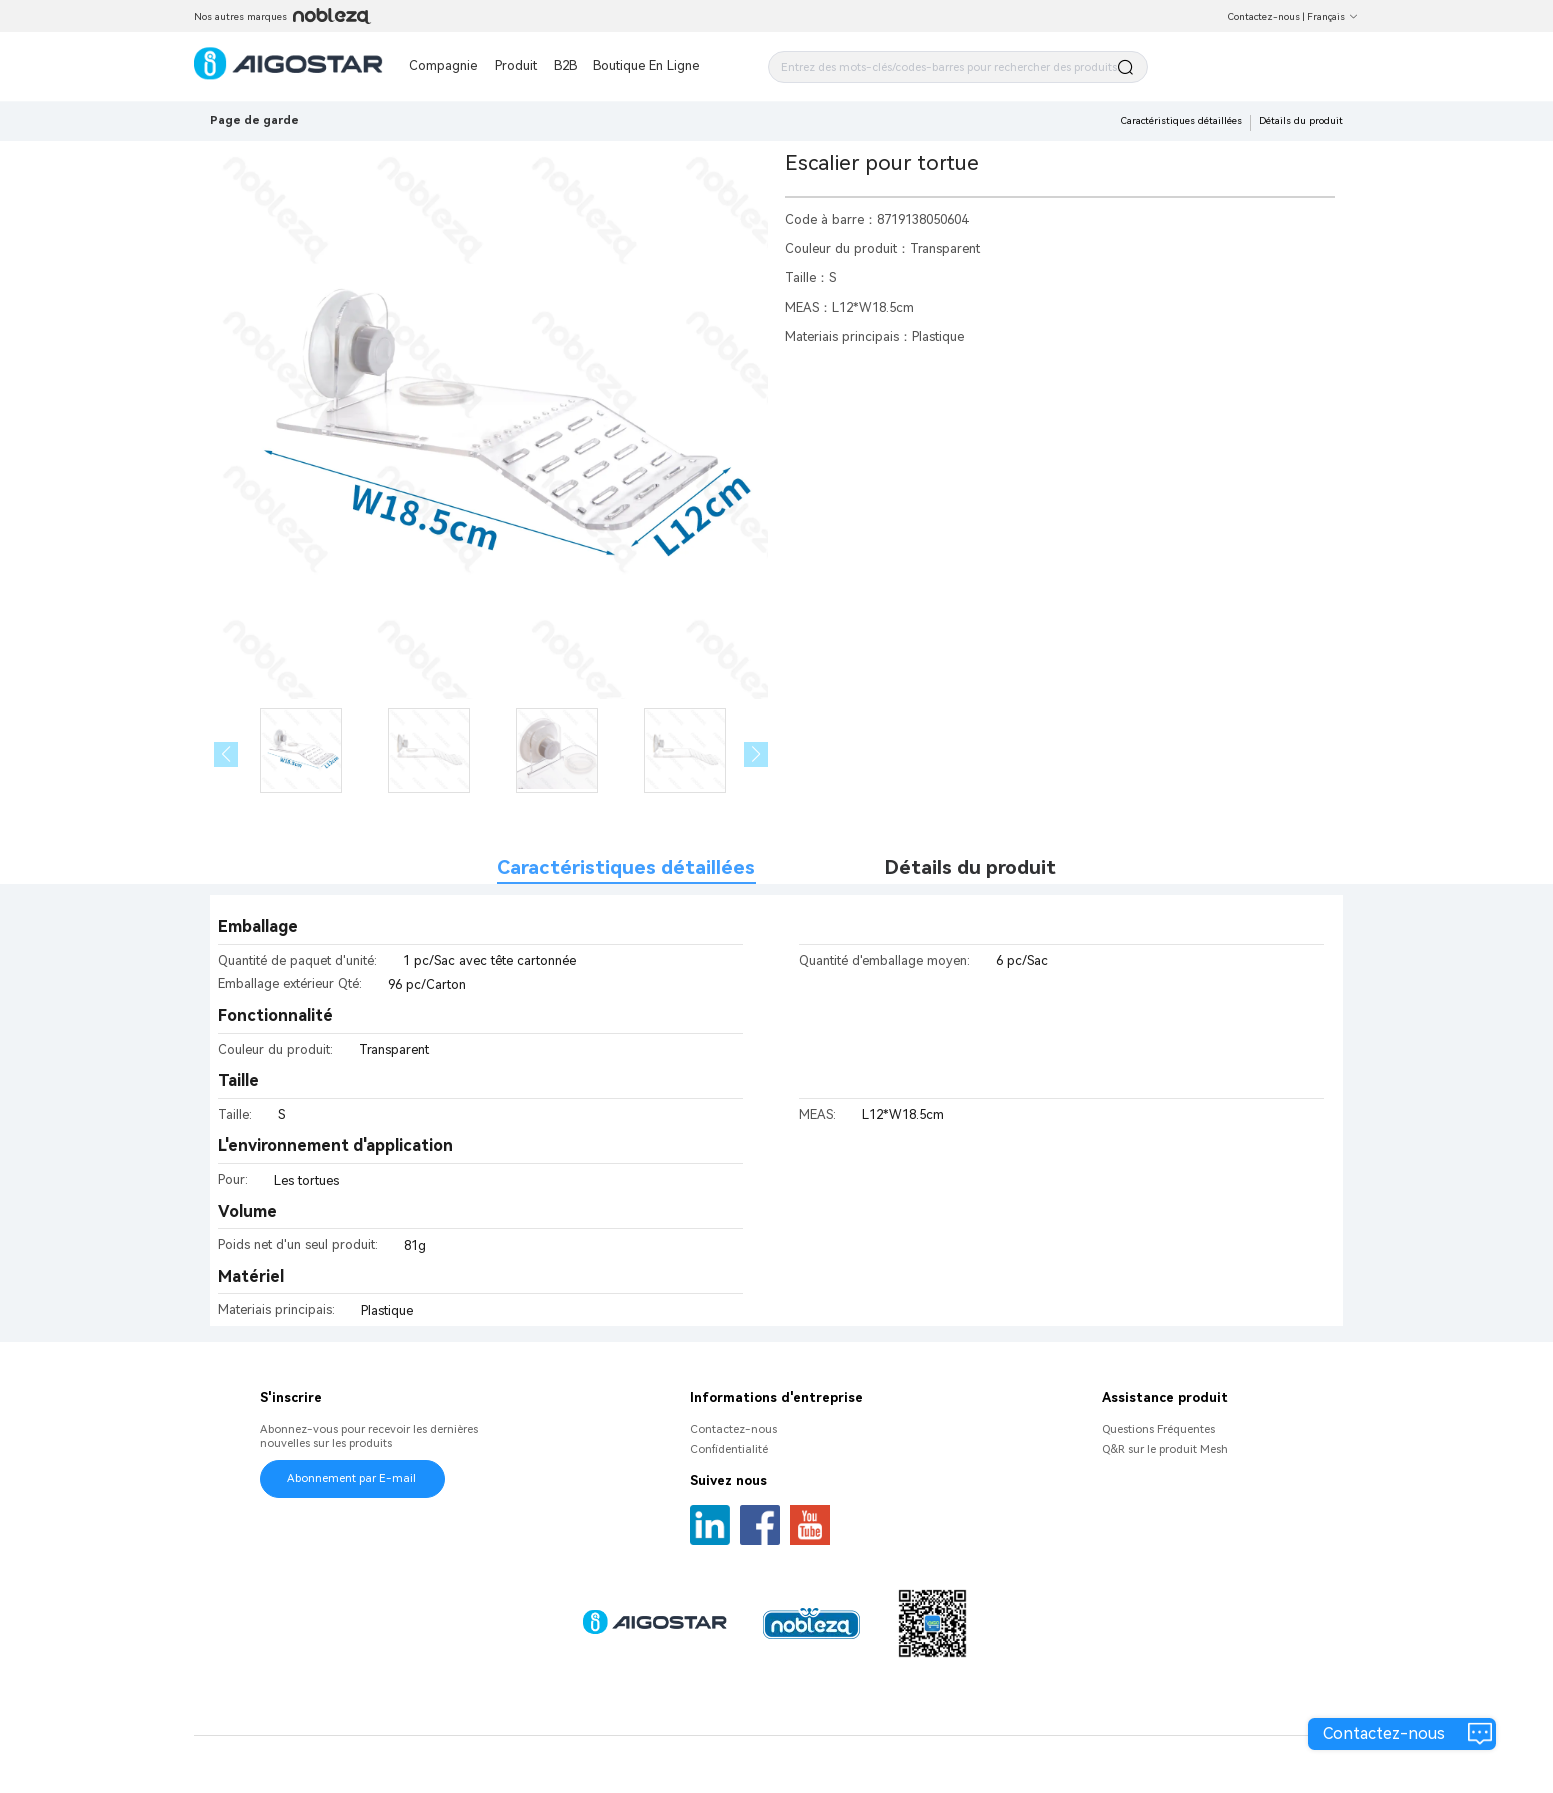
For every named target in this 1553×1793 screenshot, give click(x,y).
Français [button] (1333, 16)
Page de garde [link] (254, 120)
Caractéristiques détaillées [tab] (626, 867)
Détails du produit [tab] (970, 867)
